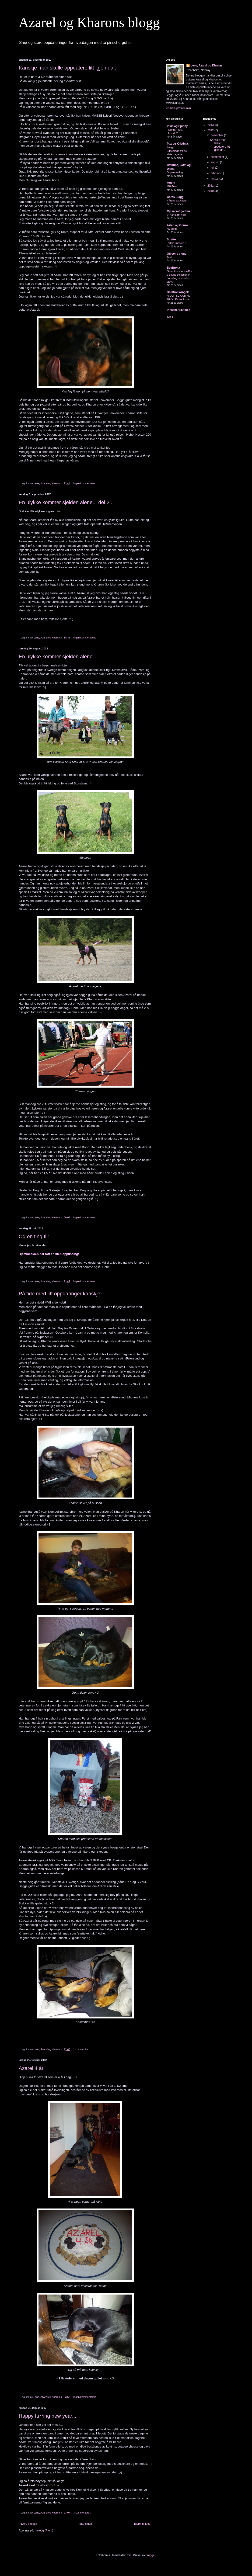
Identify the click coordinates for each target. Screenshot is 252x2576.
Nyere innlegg (28, 2523)
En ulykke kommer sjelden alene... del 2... (66, 502)
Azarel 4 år (31, 2068)
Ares (170, 317)
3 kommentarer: (82, 2512)
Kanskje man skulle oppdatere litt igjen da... (68, 68)
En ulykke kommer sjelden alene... (58, 656)
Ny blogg (172, 228)
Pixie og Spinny (177, 126)
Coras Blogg (175, 197)
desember (217, 135)
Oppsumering (175, 172)
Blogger (150, 2555)
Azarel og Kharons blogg (89, 22)
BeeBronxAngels (178, 292)
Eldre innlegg (142, 2523)
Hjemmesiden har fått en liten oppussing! (49, 1254)
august (215, 162)
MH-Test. (172, 186)
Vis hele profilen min (178, 108)
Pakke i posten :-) (177, 243)
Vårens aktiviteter (177, 200)
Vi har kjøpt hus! (176, 214)
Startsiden (85, 2523)
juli (213, 167)
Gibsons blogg (176, 253)
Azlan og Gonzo (177, 225)
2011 (210, 185)
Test (169, 257)
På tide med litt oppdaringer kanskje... (62, 1294)
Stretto (171, 239)
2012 (210, 130)
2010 (210, 191)
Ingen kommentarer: (85, 483)
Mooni (171, 182)
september (218, 157)
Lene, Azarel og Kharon (206, 65)
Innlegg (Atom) (44, 2530)
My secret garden (178, 211)
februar (215, 173)
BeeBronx (173, 267)
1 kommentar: (81, 2049)
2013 (210, 125)
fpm (129, 2555)
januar (215, 178)
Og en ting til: (34, 1236)
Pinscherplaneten (178, 310)
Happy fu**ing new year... (47, 2416)
